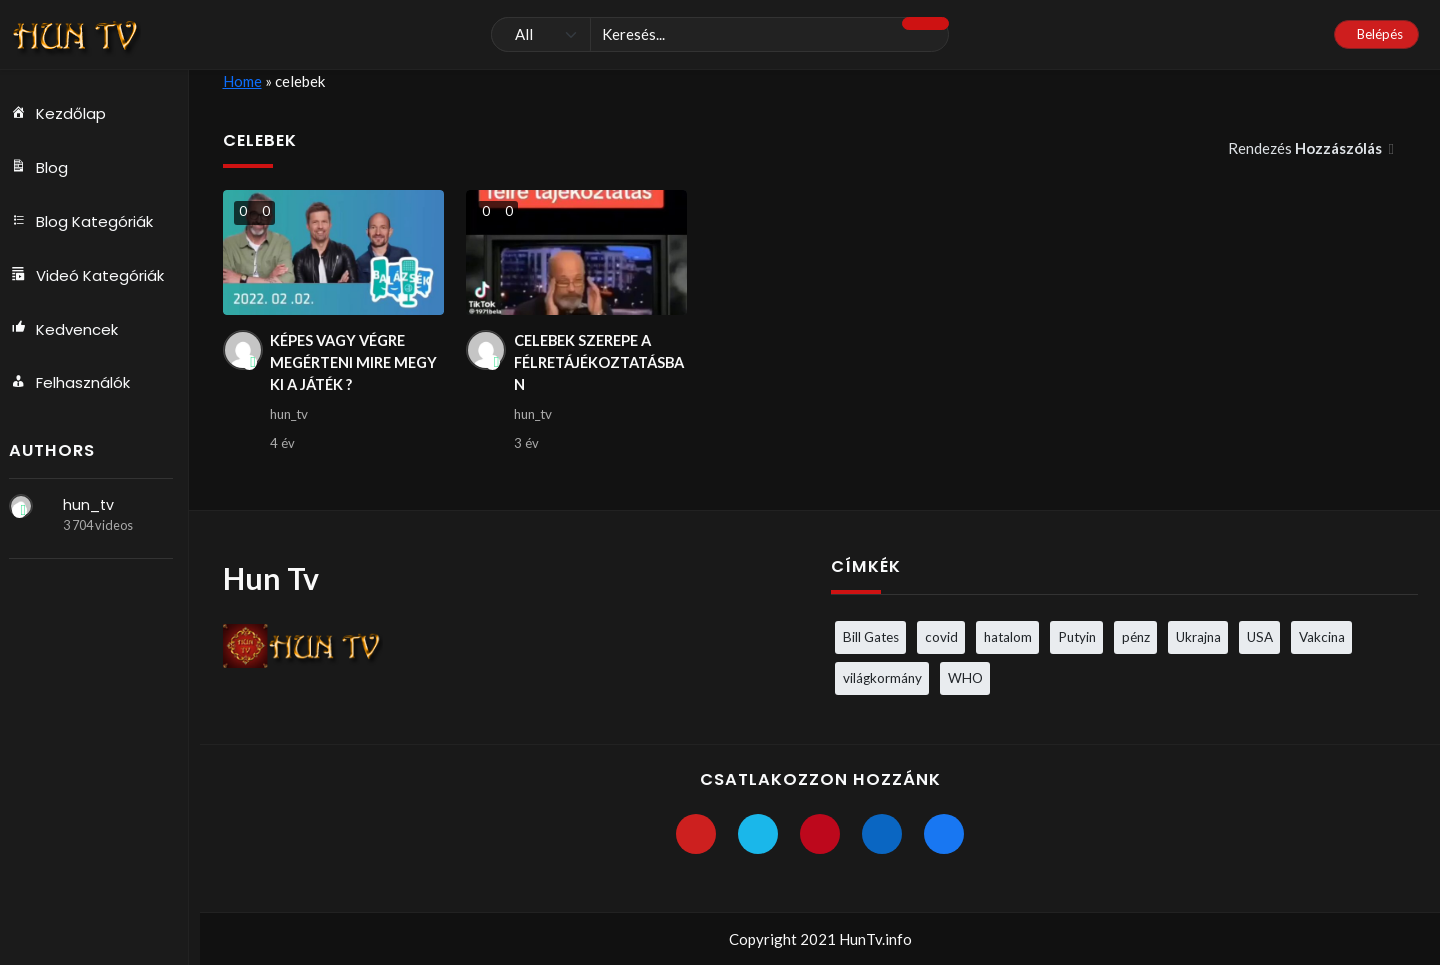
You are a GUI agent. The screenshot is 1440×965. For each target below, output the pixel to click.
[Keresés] (720, 35)
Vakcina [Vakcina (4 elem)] (1322, 637)
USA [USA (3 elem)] (1260, 637)
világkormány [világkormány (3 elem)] (882, 678)
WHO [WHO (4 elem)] (965, 678)
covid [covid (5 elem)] (941, 637)
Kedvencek (70, 330)
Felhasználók (76, 384)
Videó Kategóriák (93, 276)
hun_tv (94, 506)
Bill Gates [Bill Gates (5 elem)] (871, 637)
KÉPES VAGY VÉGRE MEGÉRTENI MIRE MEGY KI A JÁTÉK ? (342, 363)
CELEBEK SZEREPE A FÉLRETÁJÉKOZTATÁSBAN (599, 363)
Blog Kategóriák (87, 222)
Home (242, 81)
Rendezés (1306, 148)
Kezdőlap (64, 114)
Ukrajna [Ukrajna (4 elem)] (1198, 637)
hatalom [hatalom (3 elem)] (1008, 637)
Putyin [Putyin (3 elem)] (1077, 637)
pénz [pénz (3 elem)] (1136, 637)
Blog (45, 168)
